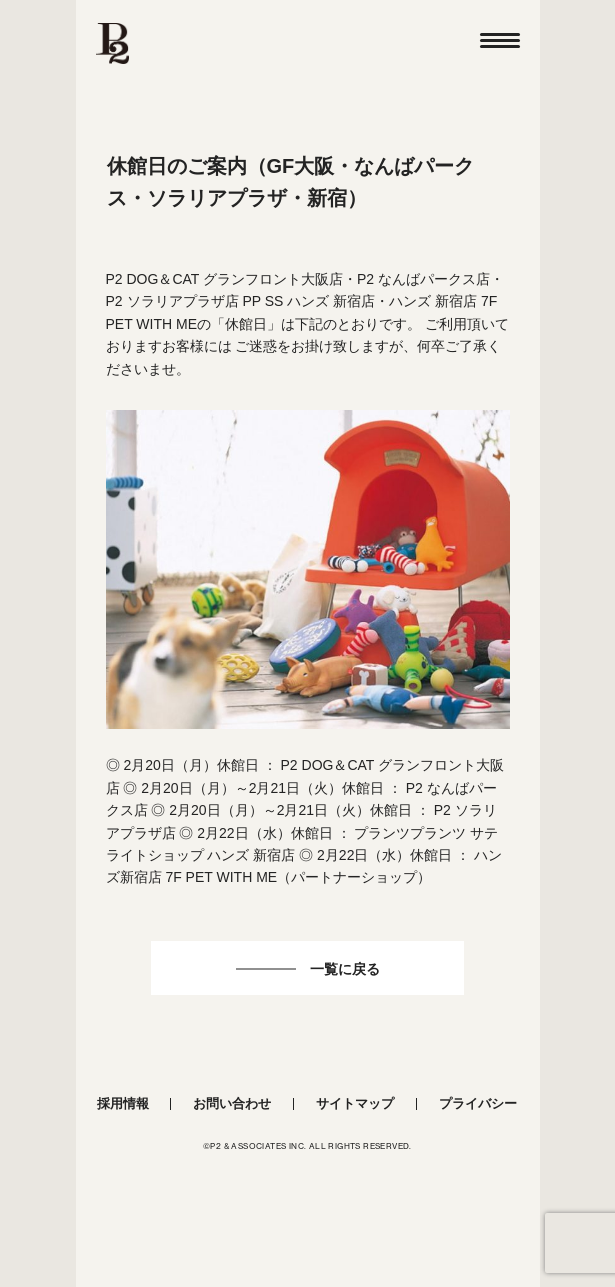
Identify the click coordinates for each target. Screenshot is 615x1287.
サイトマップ (355, 1103)
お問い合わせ (232, 1103)
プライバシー (478, 1103)
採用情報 (123, 1103)
